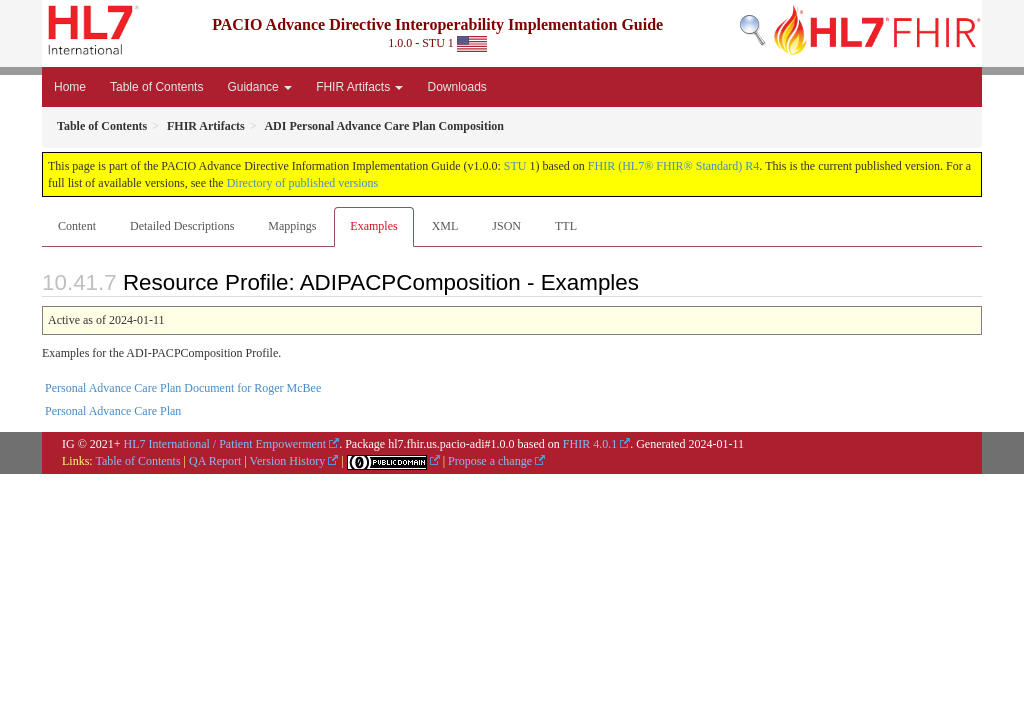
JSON (506, 226)
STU (515, 166)
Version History (288, 461)
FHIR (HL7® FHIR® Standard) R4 (674, 166)
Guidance (259, 87)
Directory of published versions (303, 183)
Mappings (292, 226)
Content (77, 226)
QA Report (215, 461)
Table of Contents (156, 87)
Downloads (456, 87)
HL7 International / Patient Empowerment (225, 444)
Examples (373, 226)
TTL (566, 226)
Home (70, 87)
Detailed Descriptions (182, 226)
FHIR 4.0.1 (590, 444)
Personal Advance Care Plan (113, 411)
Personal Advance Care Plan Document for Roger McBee (183, 388)
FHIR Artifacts (359, 87)
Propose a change (490, 461)
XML (445, 226)
